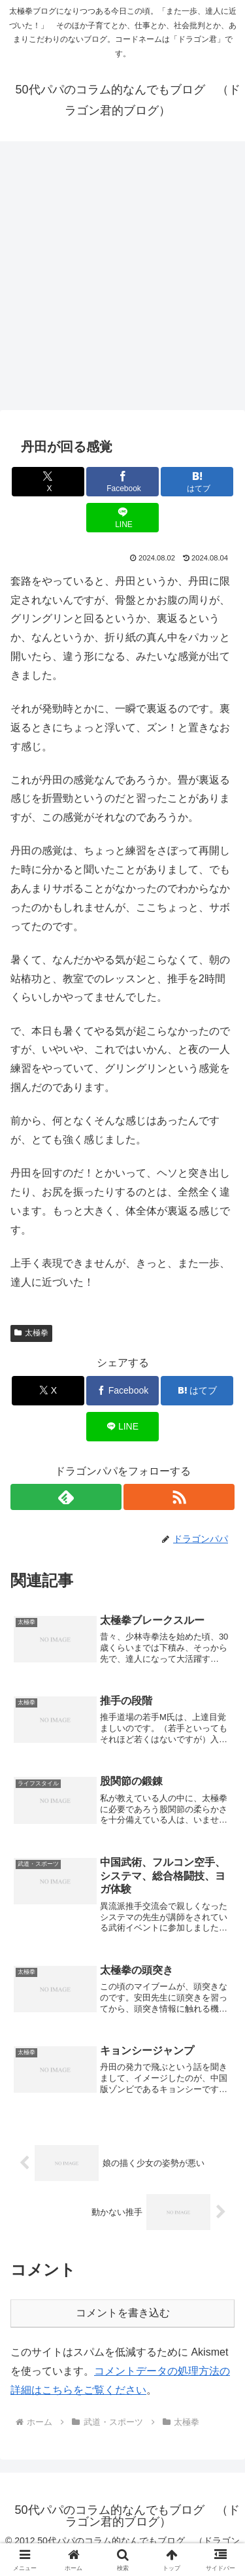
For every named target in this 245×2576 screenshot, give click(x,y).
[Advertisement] (122, 279)
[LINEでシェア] (122, 517)
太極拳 (31, 1332)
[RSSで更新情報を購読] (179, 1497)
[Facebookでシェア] (122, 481)
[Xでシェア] (48, 481)
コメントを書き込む (123, 2312)
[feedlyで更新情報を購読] (66, 1497)
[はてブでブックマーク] (197, 481)
